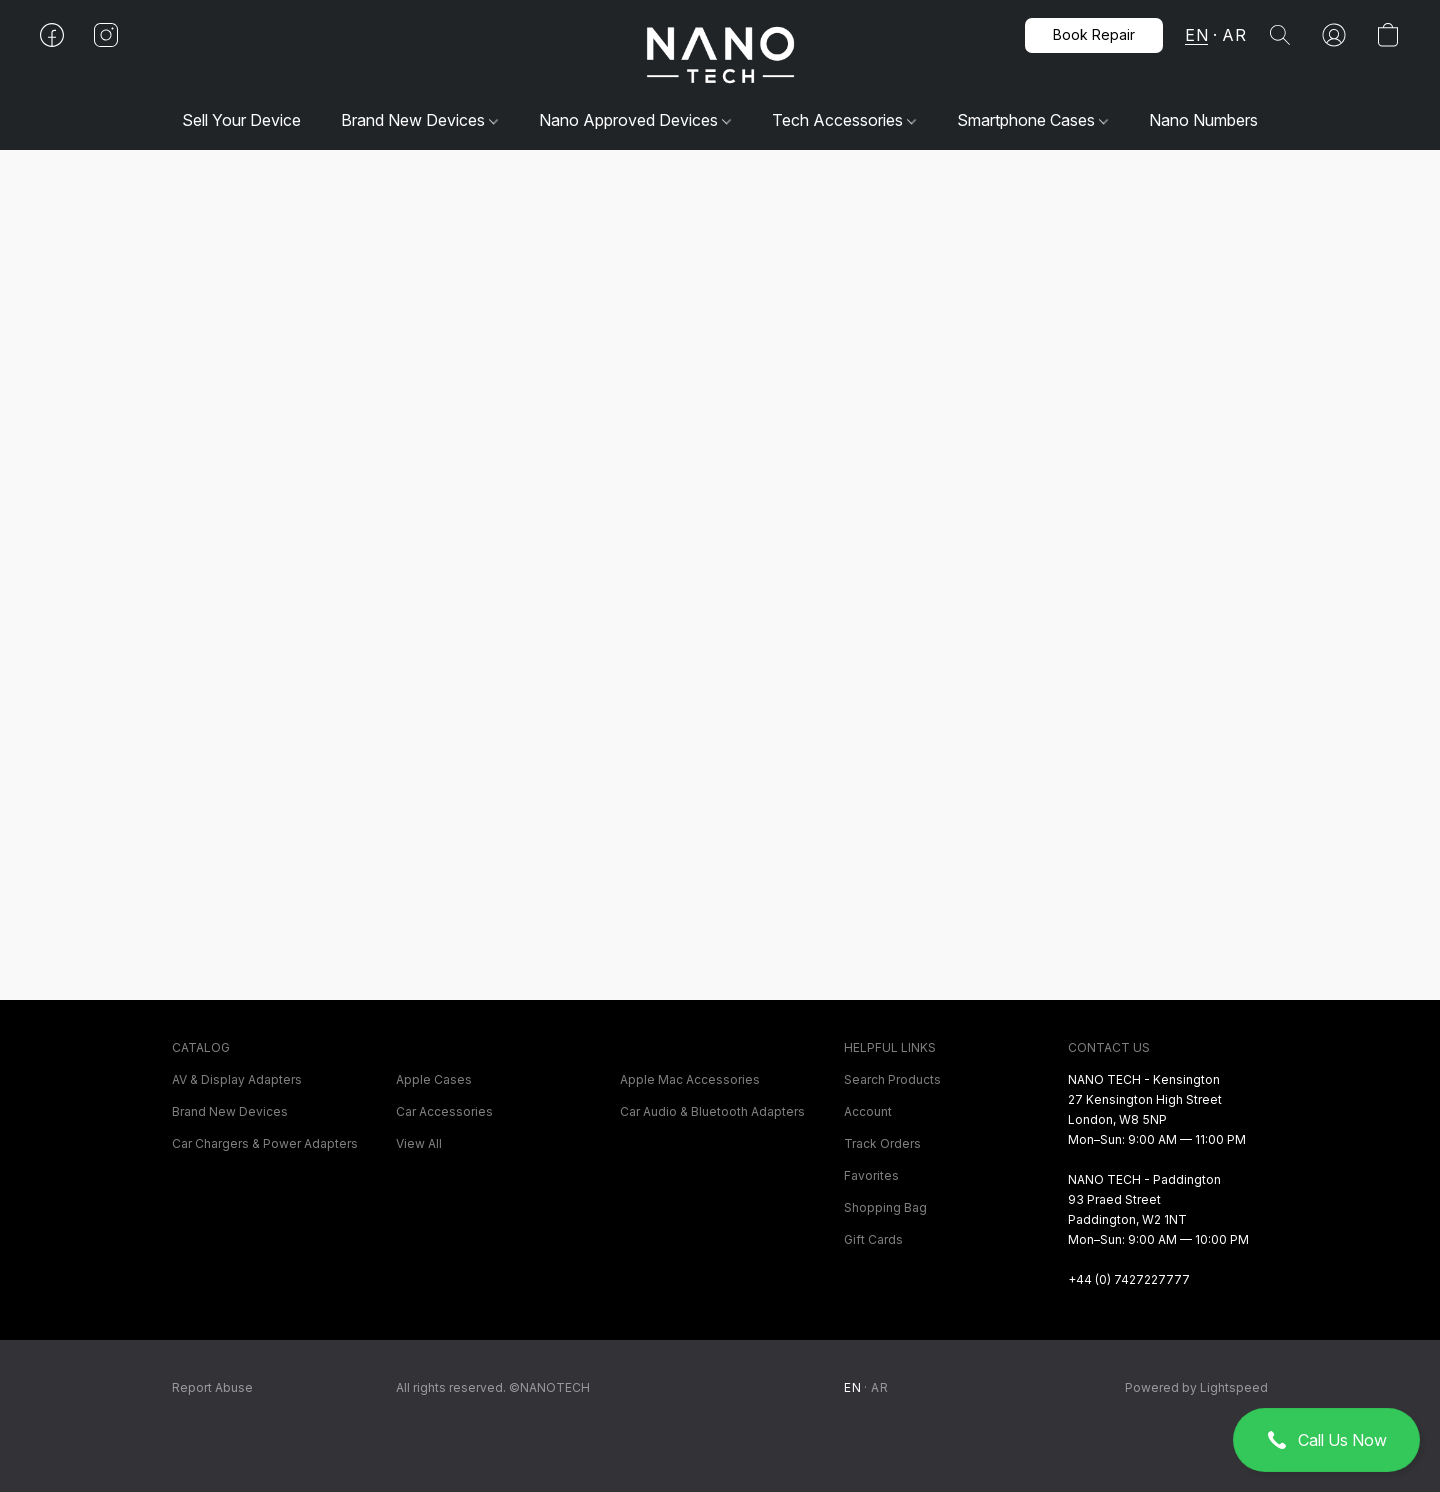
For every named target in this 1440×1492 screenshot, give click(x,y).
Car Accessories (444, 1111)
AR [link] (879, 1387)
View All (419, 1143)
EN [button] (1196, 35)
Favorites (871, 1175)
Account (868, 1111)
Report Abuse (212, 1387)
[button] (1326, 1440)
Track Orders (882, 1143)
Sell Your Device (241, 120)
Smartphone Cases (1032, 120)
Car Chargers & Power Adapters (265, 1143)
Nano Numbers (1203, 120)
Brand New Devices (419, 120)
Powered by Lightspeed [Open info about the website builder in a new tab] (1196, 1387)
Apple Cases (434, 1079)
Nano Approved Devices (635, 120)
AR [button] (1234, 35)
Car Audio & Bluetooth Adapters (712, 1111)
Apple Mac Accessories (690, 1079)
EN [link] (852, 1387)
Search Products (892, 1079)
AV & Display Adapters (237, 1079)
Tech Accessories (844, 120)
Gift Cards (873, 1239)
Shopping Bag (885, 1207)
